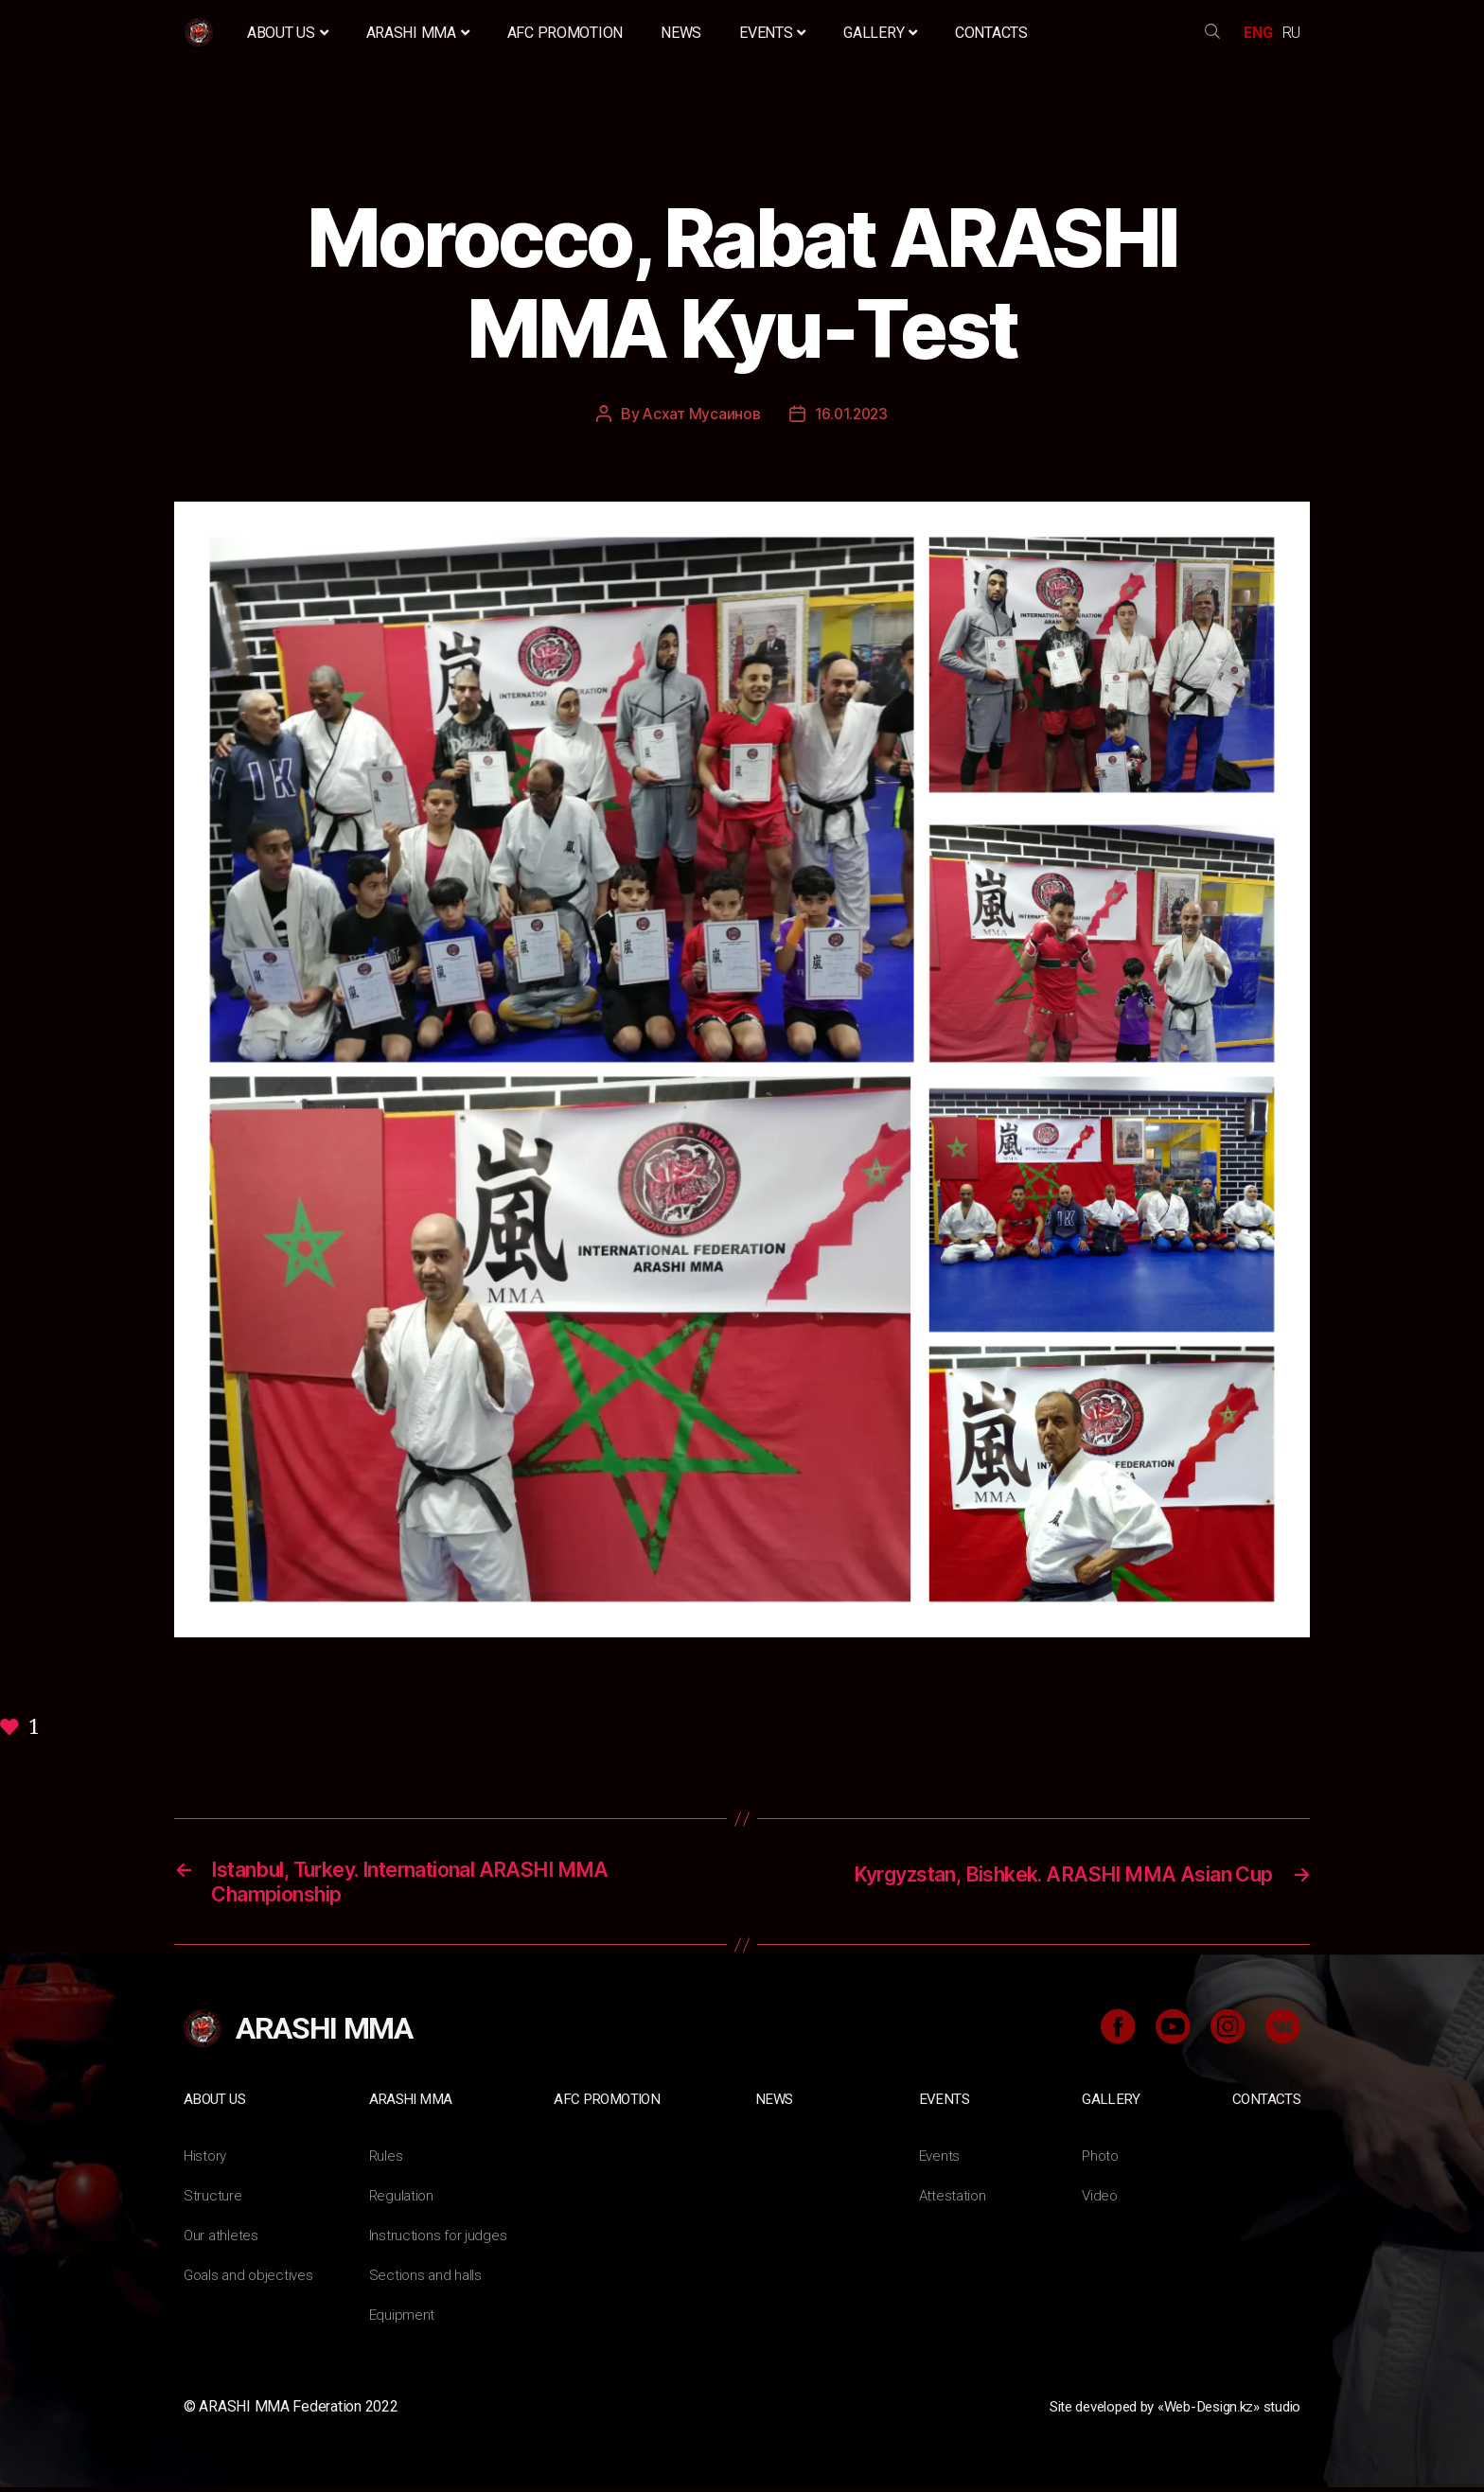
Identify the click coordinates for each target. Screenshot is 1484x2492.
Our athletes (222, 2240)
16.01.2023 (851, 413)
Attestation (954, 2200)
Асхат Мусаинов (700, 413)
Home (201, 32)
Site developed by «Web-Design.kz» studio (1161, 2411)
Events (772, 33)
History (206, 2160)
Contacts (991, 33)
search (1212, 32)
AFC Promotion (565, 33)
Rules (386, 2160)
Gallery (880, 33)
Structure (213, 2200)
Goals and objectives (251, 2280)
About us (287, 33)
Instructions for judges (440, 2240)
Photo (1102, 2160)
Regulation (402, 2200)
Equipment (403, 2319)
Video (1101, 2200)
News (681, 33)
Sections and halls (427, 2280)
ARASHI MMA (417, 33)
